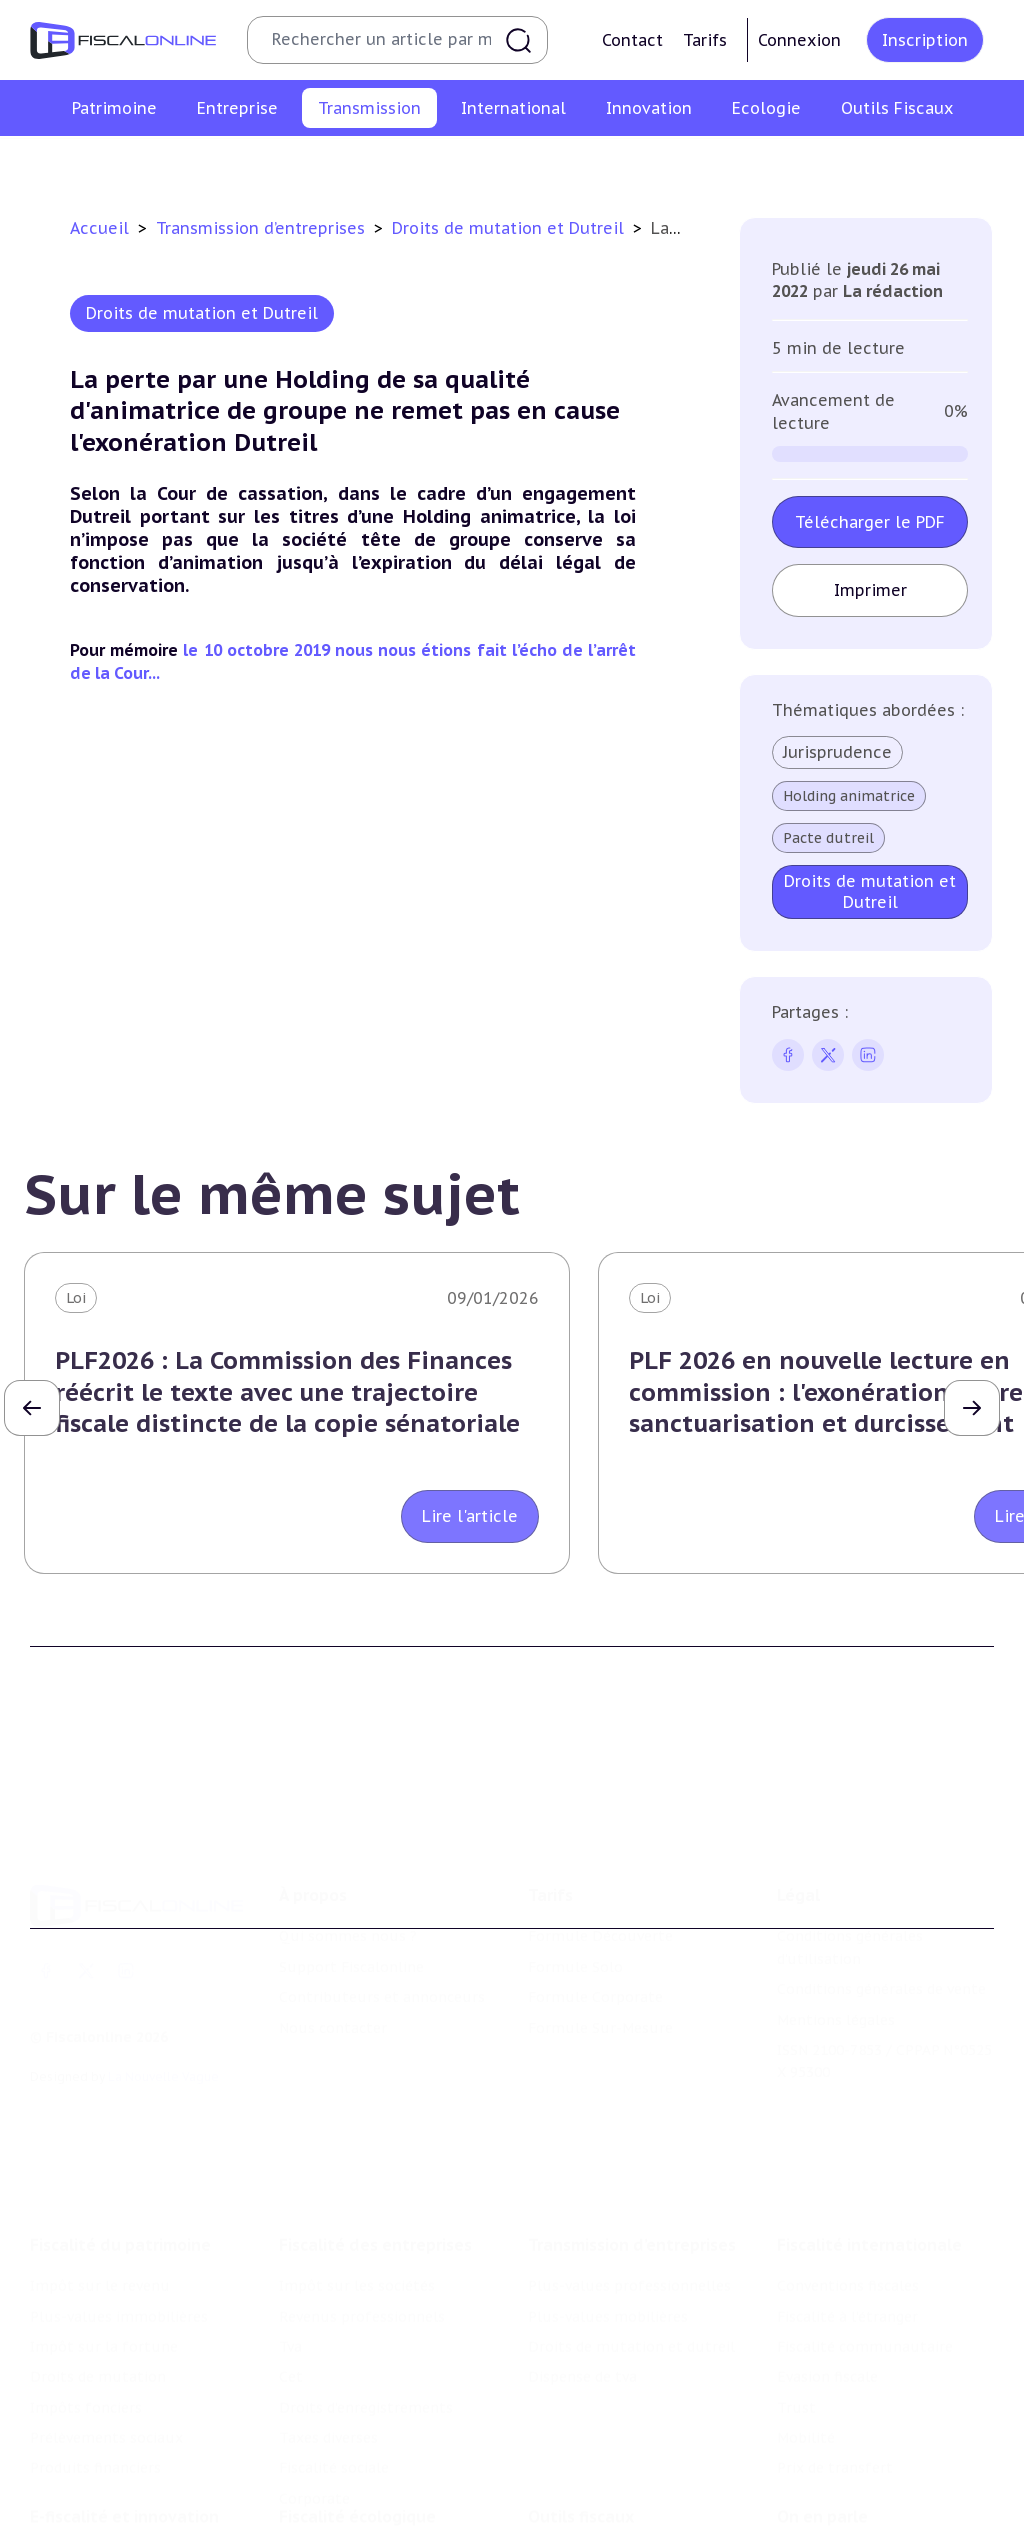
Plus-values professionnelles (238, 164)
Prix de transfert (835, 2360)
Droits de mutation (98, 2269)
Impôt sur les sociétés (357, 2178)
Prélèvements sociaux (106, 2330)
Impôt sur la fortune (104, 2239)
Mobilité (806, 2330)
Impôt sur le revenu (100, 2178)
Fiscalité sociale (334, 2360)
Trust (796, 2300)
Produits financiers (95, 2360)
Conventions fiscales (848, 2178)
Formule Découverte (600, 1858)
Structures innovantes (108, 2517)
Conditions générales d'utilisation (850, 1869)
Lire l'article (470, 1516)
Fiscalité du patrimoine (120, 2137)
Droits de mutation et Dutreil (510, 228)
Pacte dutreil (828, 838)
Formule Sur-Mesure (600, 1949)
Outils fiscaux (581, 2423)
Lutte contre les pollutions (375, 2464)
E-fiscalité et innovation (124, 2423)
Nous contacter (333, 1949)
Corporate (314, 2391)
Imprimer (870, 590)
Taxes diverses (328, 2330)
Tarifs (705, 40)
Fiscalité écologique (357, 2423)
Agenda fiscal (573, 2495)
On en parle (822, 2423)
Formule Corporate (595, 1918)
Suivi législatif (578, 2525)
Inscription (925, 40)
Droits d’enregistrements (366, 2300)
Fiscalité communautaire (865, 2239)
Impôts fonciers (86, 2300)
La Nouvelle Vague (163, 1997)
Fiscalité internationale (869, 2137)
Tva (290, 2239)
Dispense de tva (833, 164)
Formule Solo (575, 1888)
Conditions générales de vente (881, 1910)
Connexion (799, 40)
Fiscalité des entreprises (375, 2137)
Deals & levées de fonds (860, 2495)
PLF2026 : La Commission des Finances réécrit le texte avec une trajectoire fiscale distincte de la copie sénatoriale (287, 1391)
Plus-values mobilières (444, 164)
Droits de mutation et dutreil (651, 164)
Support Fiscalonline (351, 1888)
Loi (76, 1298)
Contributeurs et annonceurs (382, 1918)
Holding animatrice (849, 796)
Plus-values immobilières (119, 2208)
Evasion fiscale (827, 2269)
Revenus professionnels (362, 2208)
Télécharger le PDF (870, 522)
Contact (632, 40)
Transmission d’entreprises (263, 228)
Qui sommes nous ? (348, 1858)
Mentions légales (836, 1941)
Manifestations (830, 2525)
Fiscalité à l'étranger (847, 2208)
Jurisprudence (837, 752)
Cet (291, 2269)
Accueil (99, 228)
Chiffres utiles (579, 2464)
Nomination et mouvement (873, 2464)
